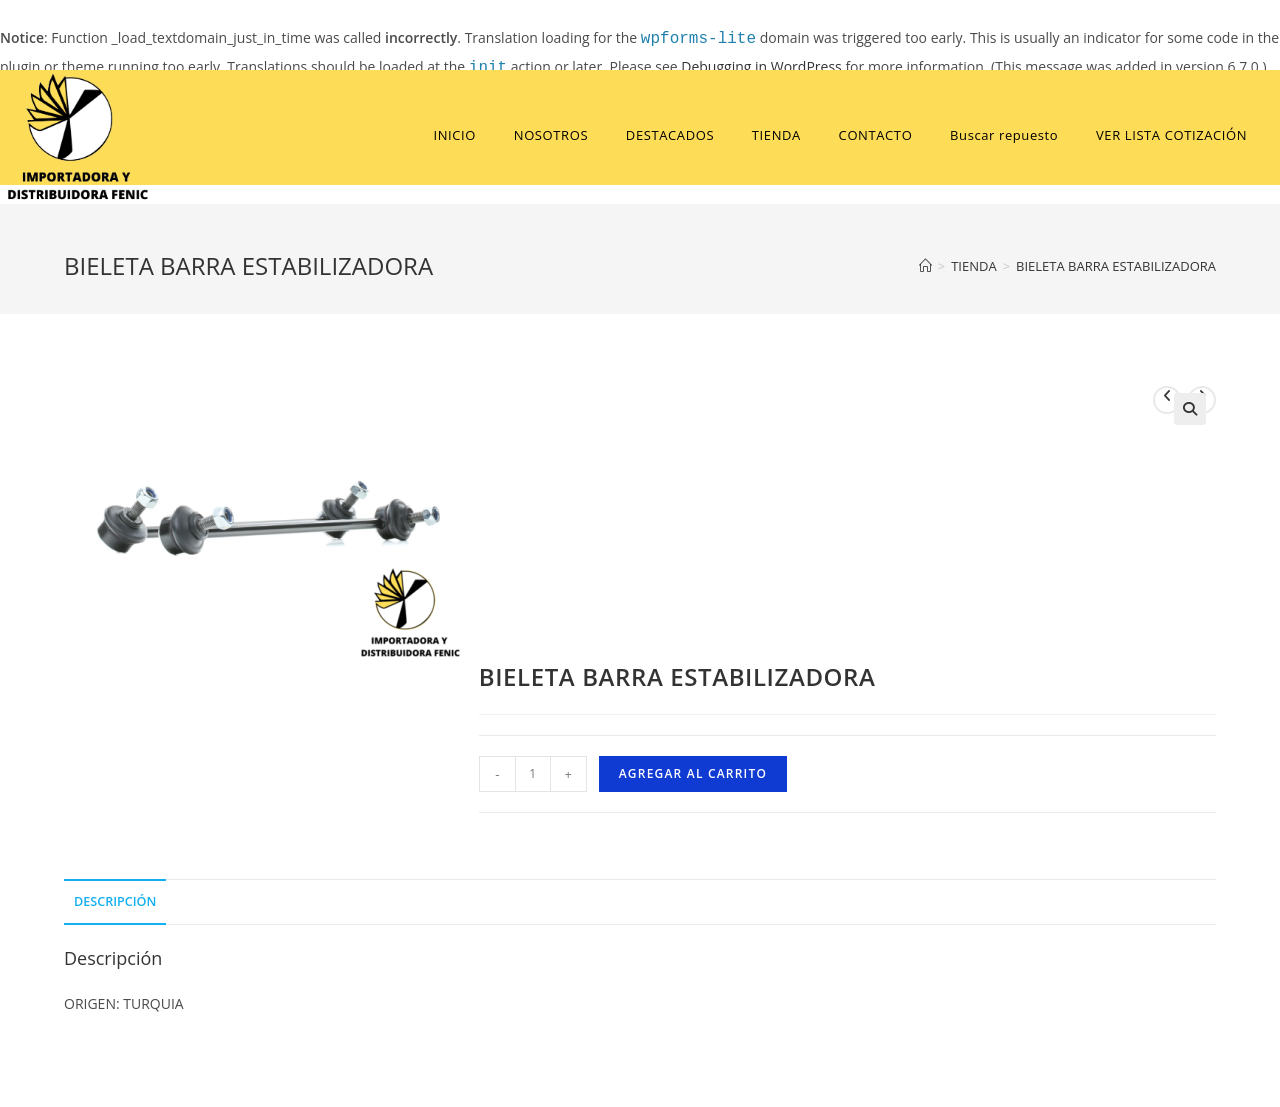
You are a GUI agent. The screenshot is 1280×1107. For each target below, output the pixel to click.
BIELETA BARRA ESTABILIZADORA (1116, 266)
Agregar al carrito (693, 773)
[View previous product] (1167, 400)
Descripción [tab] (115, 901)
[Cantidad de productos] (533, 774)
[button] (1190, 409)
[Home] (925, 266)
